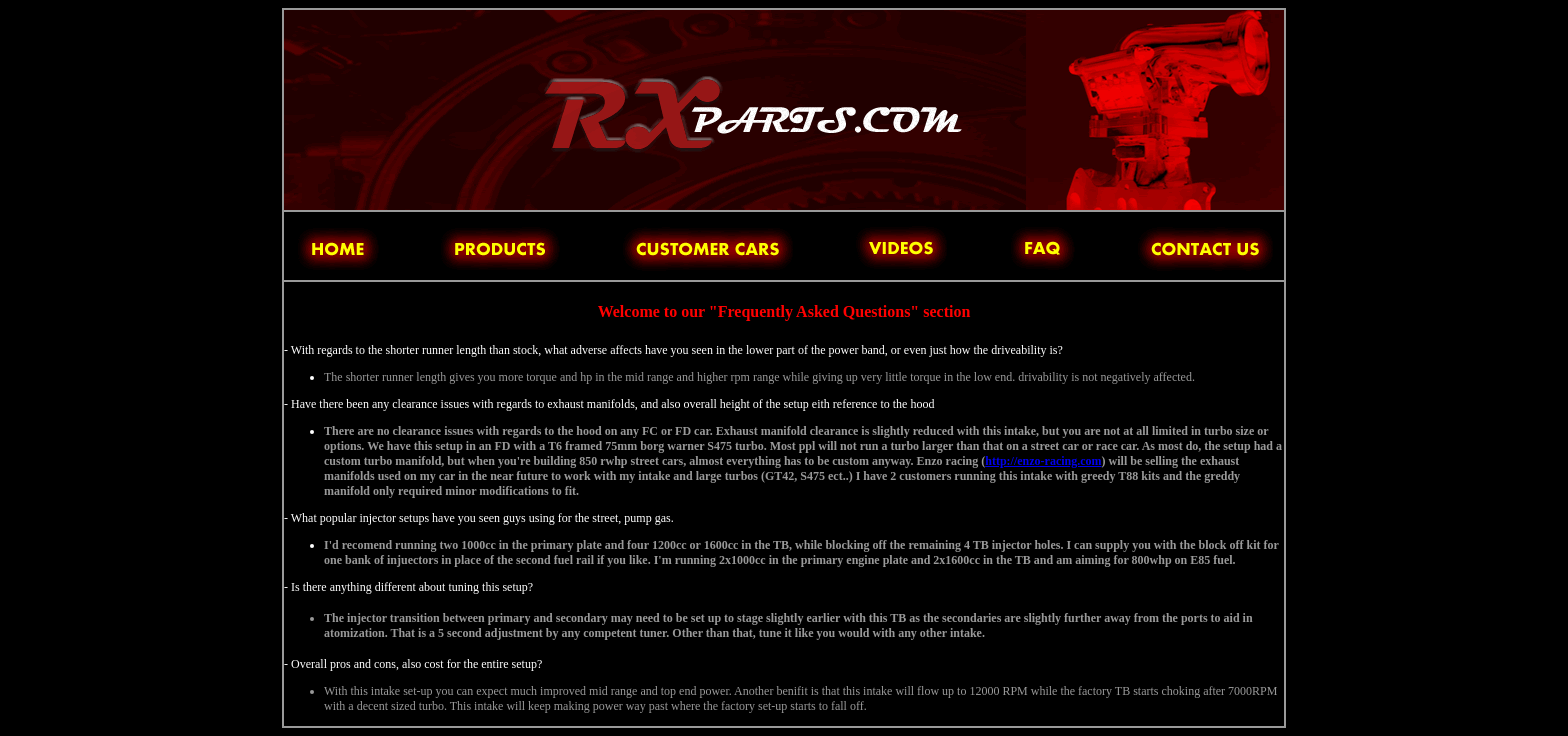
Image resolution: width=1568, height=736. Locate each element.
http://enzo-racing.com (1043, 461)
